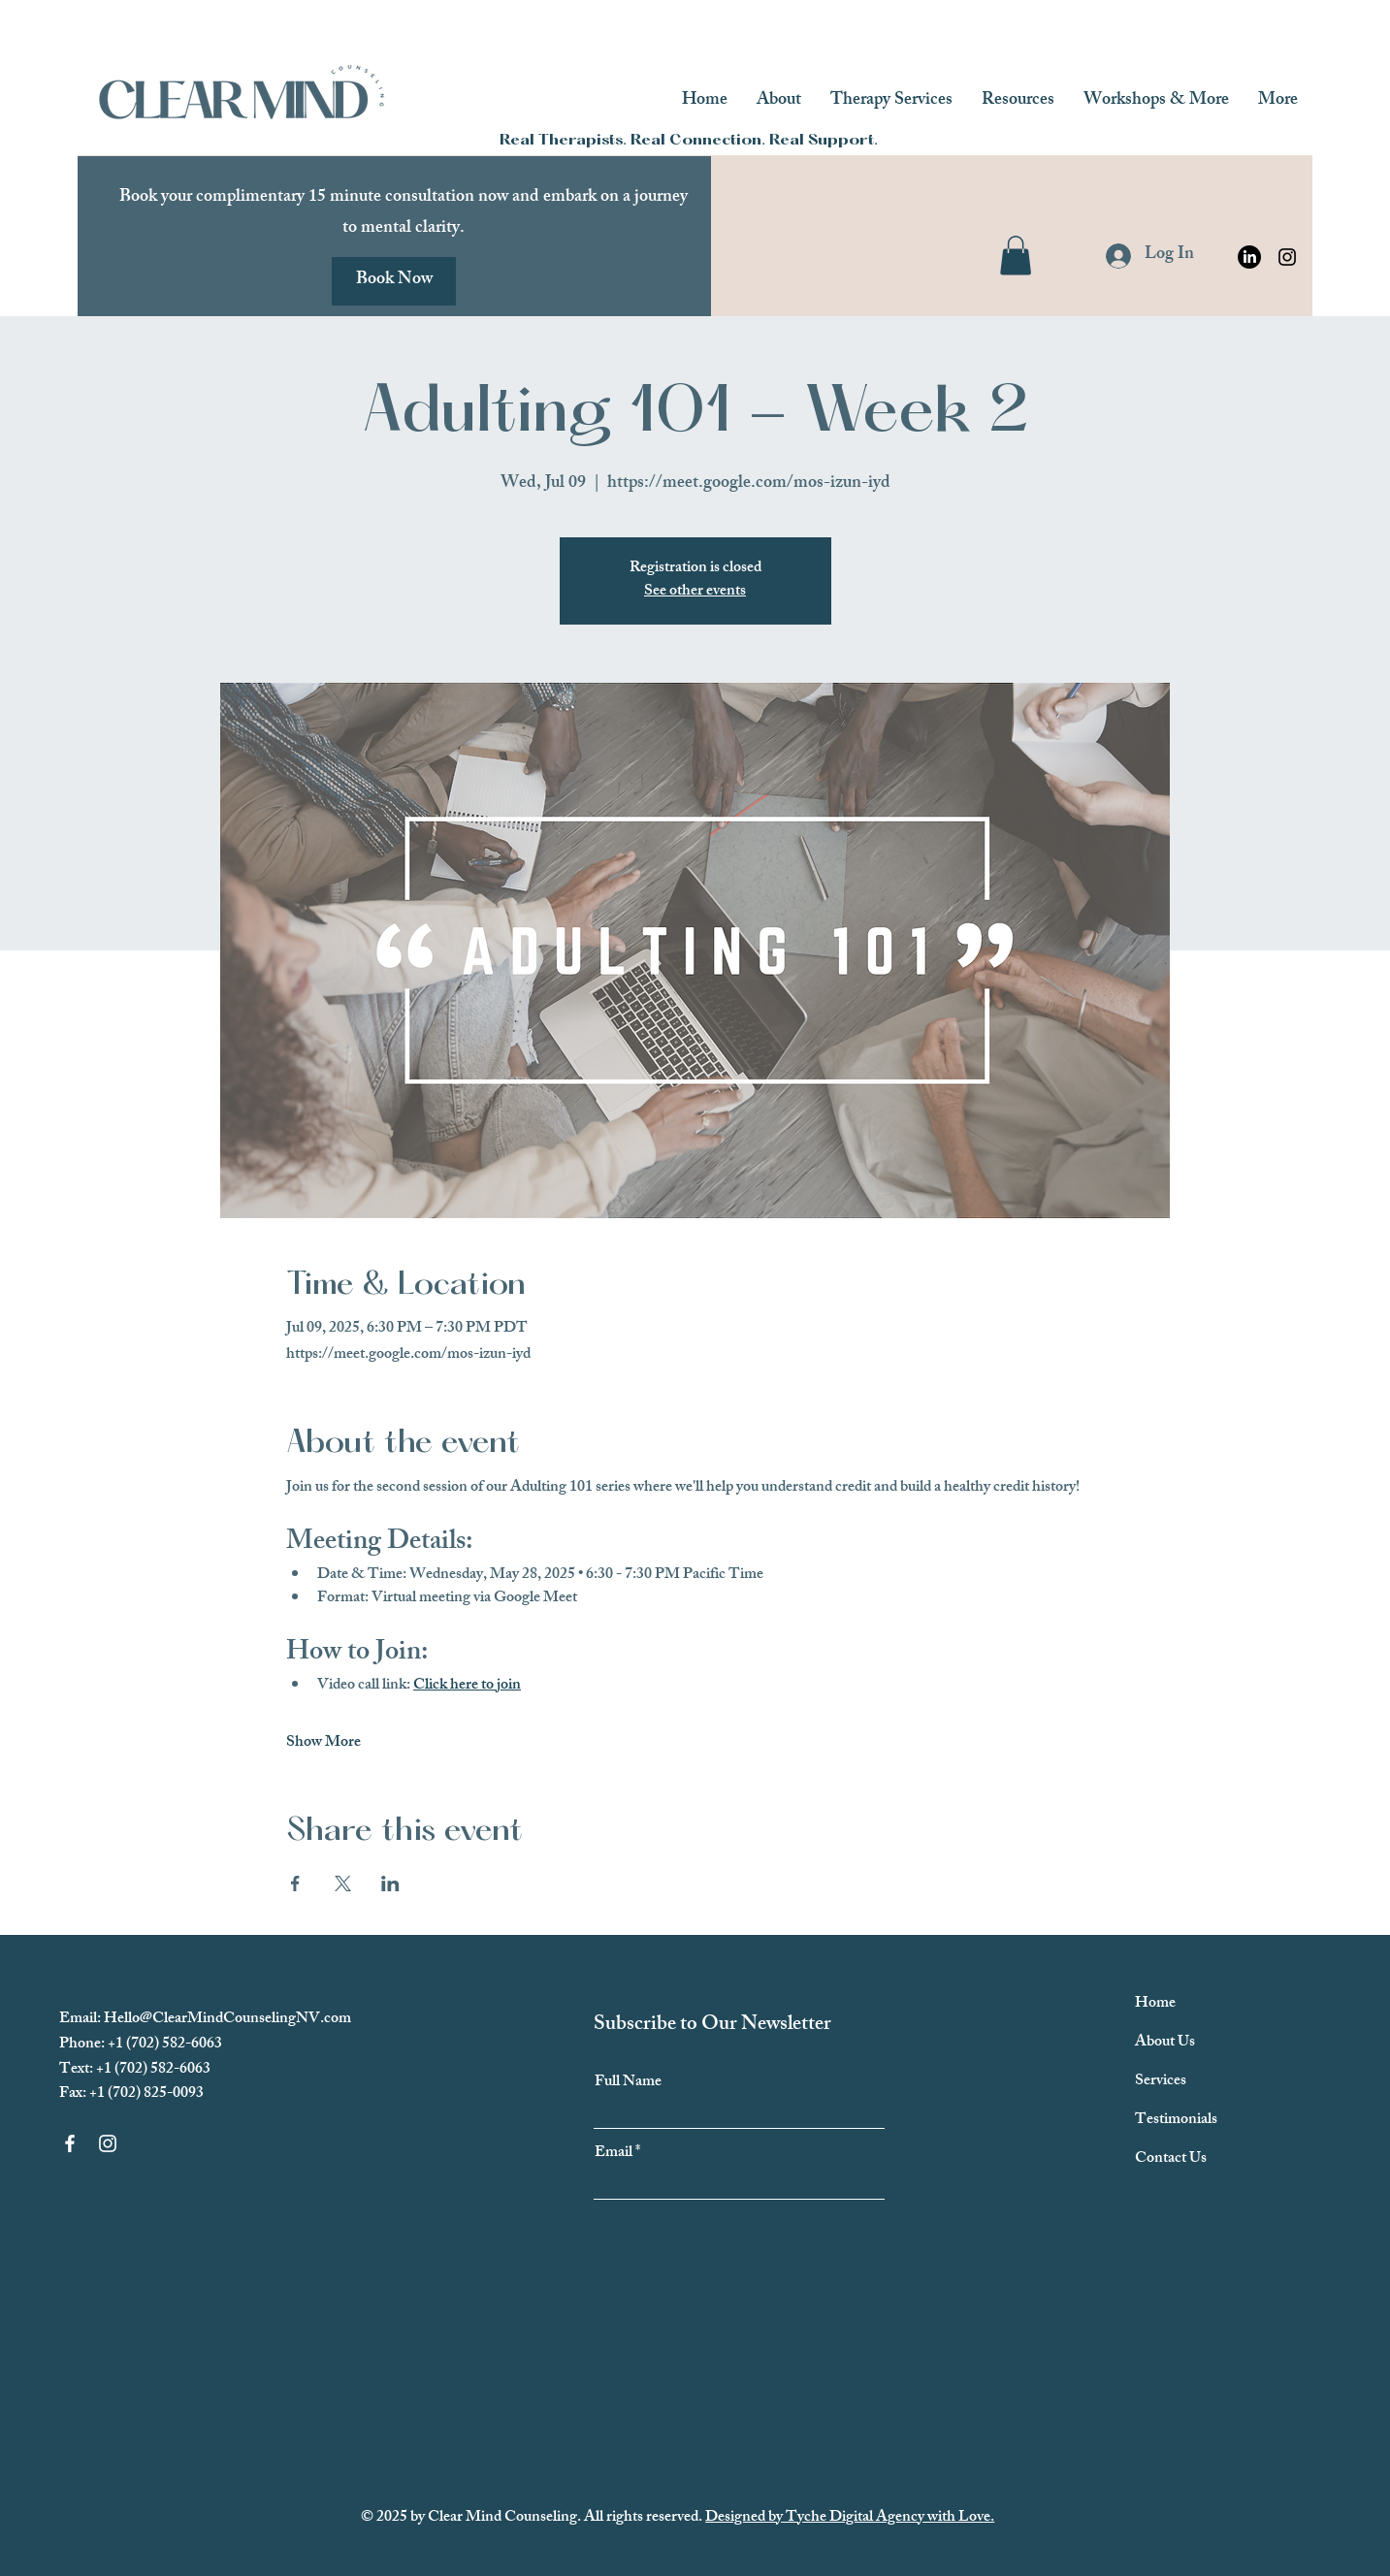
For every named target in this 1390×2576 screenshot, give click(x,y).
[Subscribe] (646, 2240)
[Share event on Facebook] (295, 1883)
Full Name (628, 2083)
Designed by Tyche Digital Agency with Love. (849, 2518)
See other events (695, 592)
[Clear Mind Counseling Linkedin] (1249, 257)
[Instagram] (1287, 257)
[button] (1015, 255)
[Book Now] (394, 281)
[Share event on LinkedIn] (390, 1883)
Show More (323, 1744)
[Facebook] (69, 2143)
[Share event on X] (343, 1883)
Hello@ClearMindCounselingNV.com (227, 2020)
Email (613, 2154)
